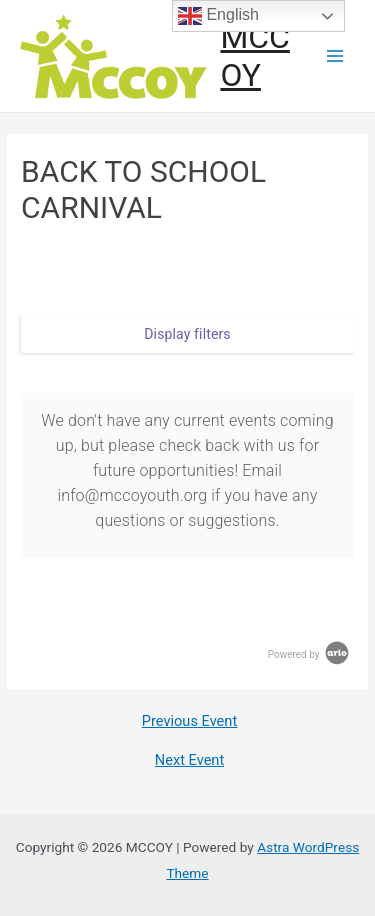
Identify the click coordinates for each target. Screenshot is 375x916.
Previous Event (189, 721)
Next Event (189, 760)
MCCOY (254, 56)
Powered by (310, 654)
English (218, 16)
